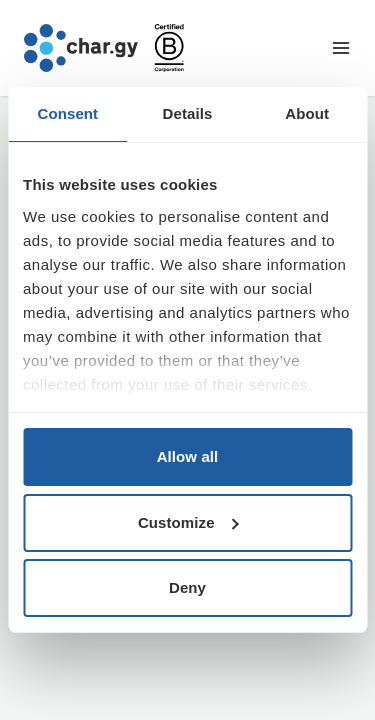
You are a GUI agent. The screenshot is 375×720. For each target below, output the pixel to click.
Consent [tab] (67, 113)
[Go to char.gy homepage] (81, 48)
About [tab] (307, 113)
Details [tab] (188, 113)
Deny (187, 587)
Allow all (188, 456)
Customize (188, 522)
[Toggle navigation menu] (341, 48)
